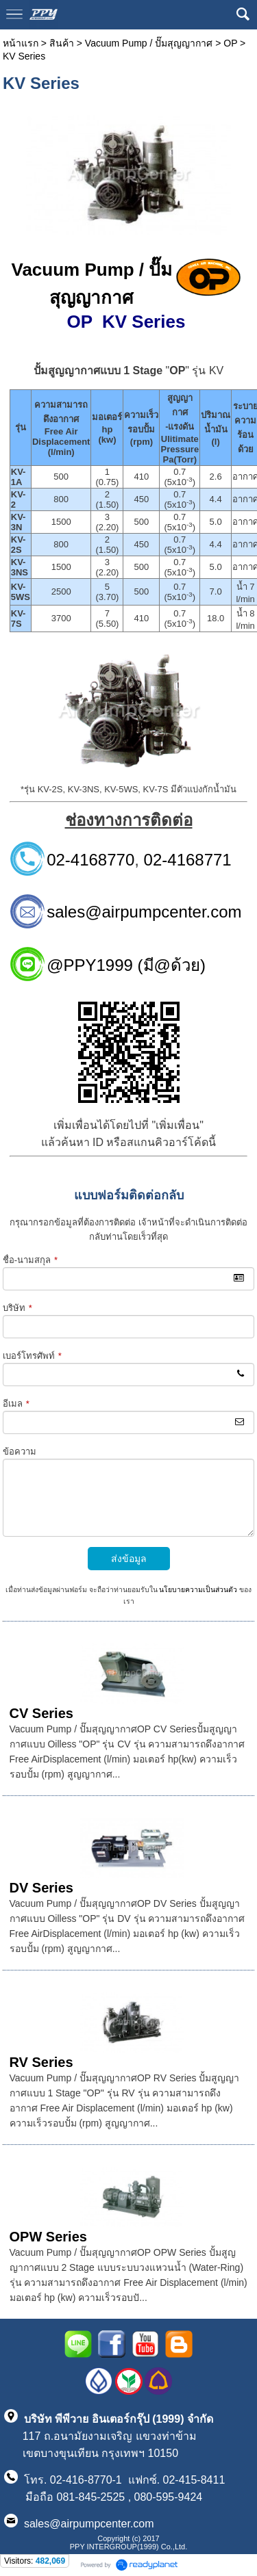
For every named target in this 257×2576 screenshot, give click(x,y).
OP (230, 43)
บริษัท (17, 1308)
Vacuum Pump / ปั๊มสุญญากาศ (148, 43)
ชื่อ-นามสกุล (30, 1260)
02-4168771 (188, 859)
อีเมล (16, 1403)
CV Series (41, 1713)
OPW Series (48, 2236)
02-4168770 (90, 859)
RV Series (41, 2062)
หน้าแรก (20, 43)
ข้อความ (19, 1451)
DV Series (41, 1887)
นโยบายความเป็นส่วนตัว (198, 1589)
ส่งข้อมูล (129, 1558)
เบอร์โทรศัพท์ (32, 1356)
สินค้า (61, 43)
